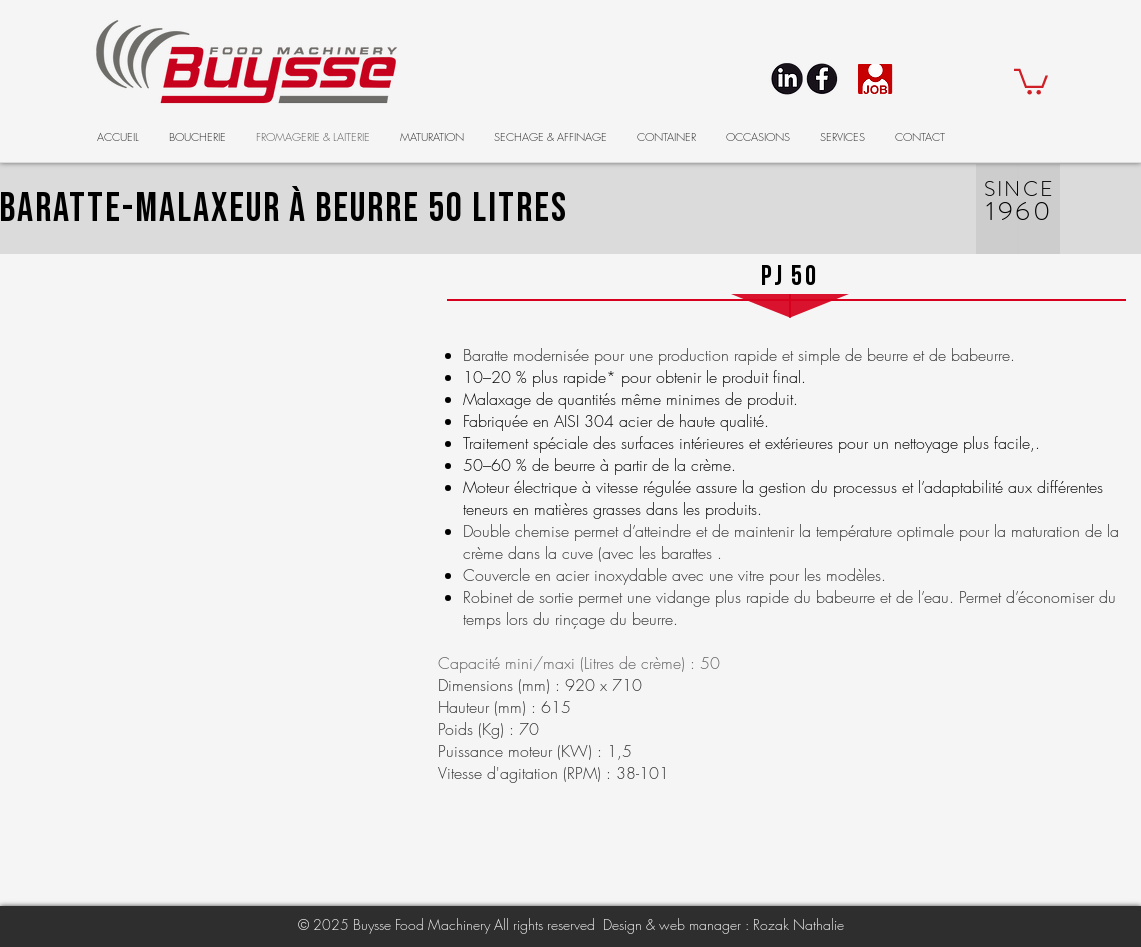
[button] (1031, 80)
